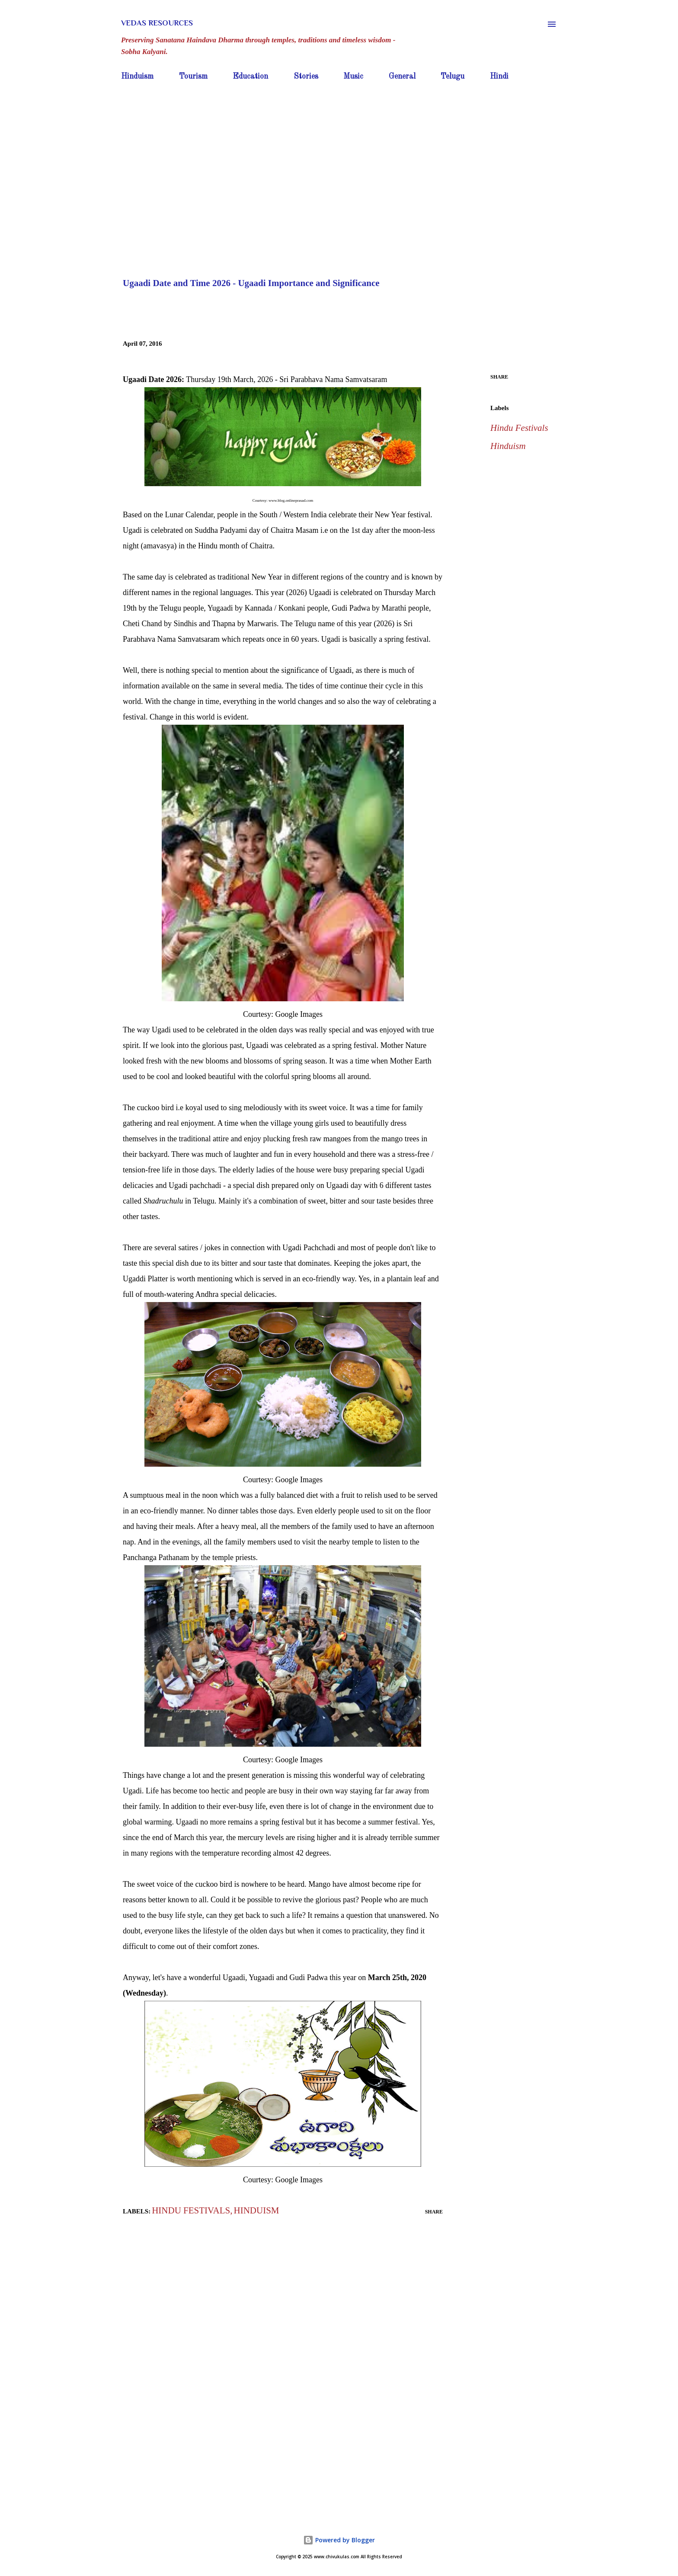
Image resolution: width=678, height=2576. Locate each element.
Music (353, 76)
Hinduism (137, 76)
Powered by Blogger (339, 2540)
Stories (306, 76)
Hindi (499, 76)
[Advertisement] (339, 149)
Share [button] (499, 377)
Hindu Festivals (519, 428)
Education (250, 76)
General (402, 76)
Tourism (193, 76)
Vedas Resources (157, 23)
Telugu (452, 76)
